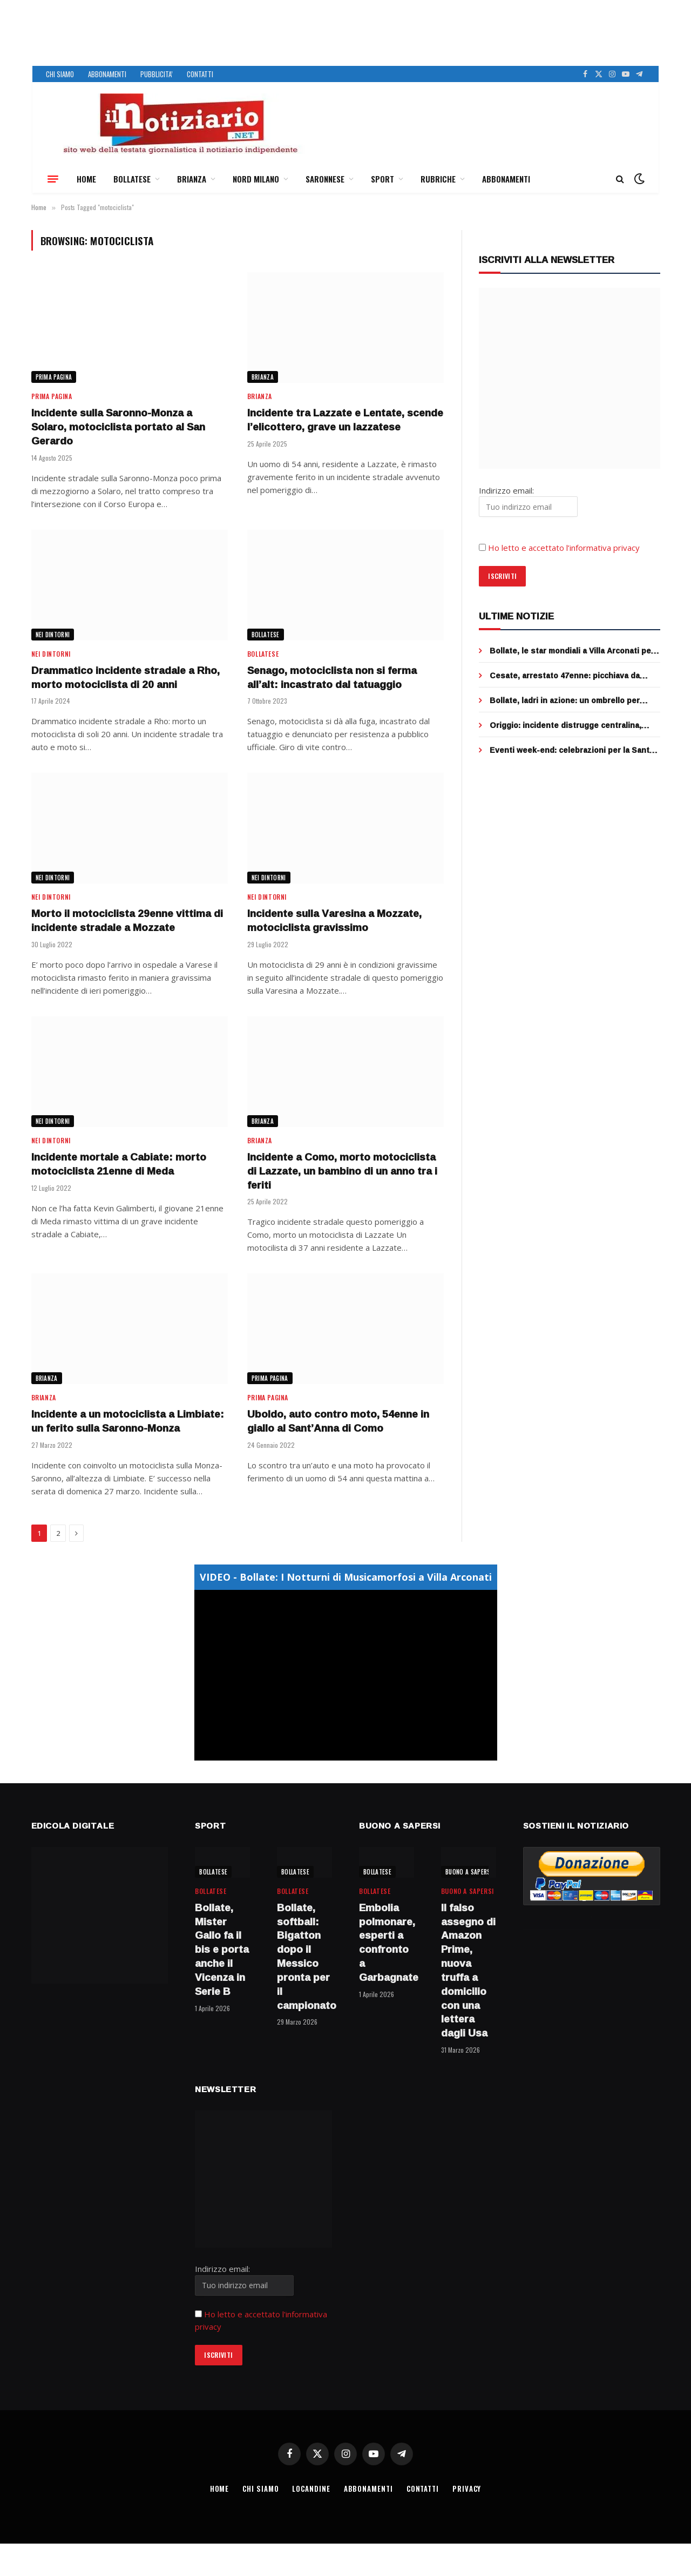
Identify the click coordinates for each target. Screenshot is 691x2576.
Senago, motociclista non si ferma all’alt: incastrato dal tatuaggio (332, 678)
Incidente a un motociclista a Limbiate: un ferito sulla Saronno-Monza (127, 1421)
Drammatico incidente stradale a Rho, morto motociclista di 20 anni (125, 678)
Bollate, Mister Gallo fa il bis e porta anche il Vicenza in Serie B (222, 1950)
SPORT (382, 179)
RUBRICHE (438, 179)
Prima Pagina (54, 377)
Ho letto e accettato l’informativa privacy (564, 547)
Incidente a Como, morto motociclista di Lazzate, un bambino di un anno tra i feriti (342, 1171)
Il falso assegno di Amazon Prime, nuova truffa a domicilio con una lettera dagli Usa (468, 1970)
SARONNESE (325, 179)
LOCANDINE (311, 2488)
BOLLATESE (132, 179)
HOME (86, 179)
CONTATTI (200, 74)
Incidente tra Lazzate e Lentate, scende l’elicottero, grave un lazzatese (345, 420)
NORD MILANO (256, 179)
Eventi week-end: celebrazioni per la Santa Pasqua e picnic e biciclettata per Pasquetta (575, 750)
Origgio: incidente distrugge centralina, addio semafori (565, 725)
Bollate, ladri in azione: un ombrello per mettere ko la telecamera (565, 700)
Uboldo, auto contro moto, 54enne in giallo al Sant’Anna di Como (338, 1421)
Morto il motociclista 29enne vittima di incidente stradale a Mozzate (127, 921)
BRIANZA (191, 179)
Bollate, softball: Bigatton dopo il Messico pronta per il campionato (304, 1957)
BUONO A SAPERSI (468, 1871)
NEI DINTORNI (53, 634)
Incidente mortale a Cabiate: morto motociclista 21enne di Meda (118, 1164)
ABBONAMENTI (107, 74)
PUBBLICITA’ (156, 74)
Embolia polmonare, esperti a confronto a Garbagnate (386, 1943)
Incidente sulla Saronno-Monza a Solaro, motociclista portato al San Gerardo (118, 427)
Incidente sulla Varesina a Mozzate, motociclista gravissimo (334, 921)
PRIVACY (466, 2488)
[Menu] (53, 179)
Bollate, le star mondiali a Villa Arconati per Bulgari (572, 650)
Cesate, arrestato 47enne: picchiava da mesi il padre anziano (565, 675)
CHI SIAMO (60, 74)
